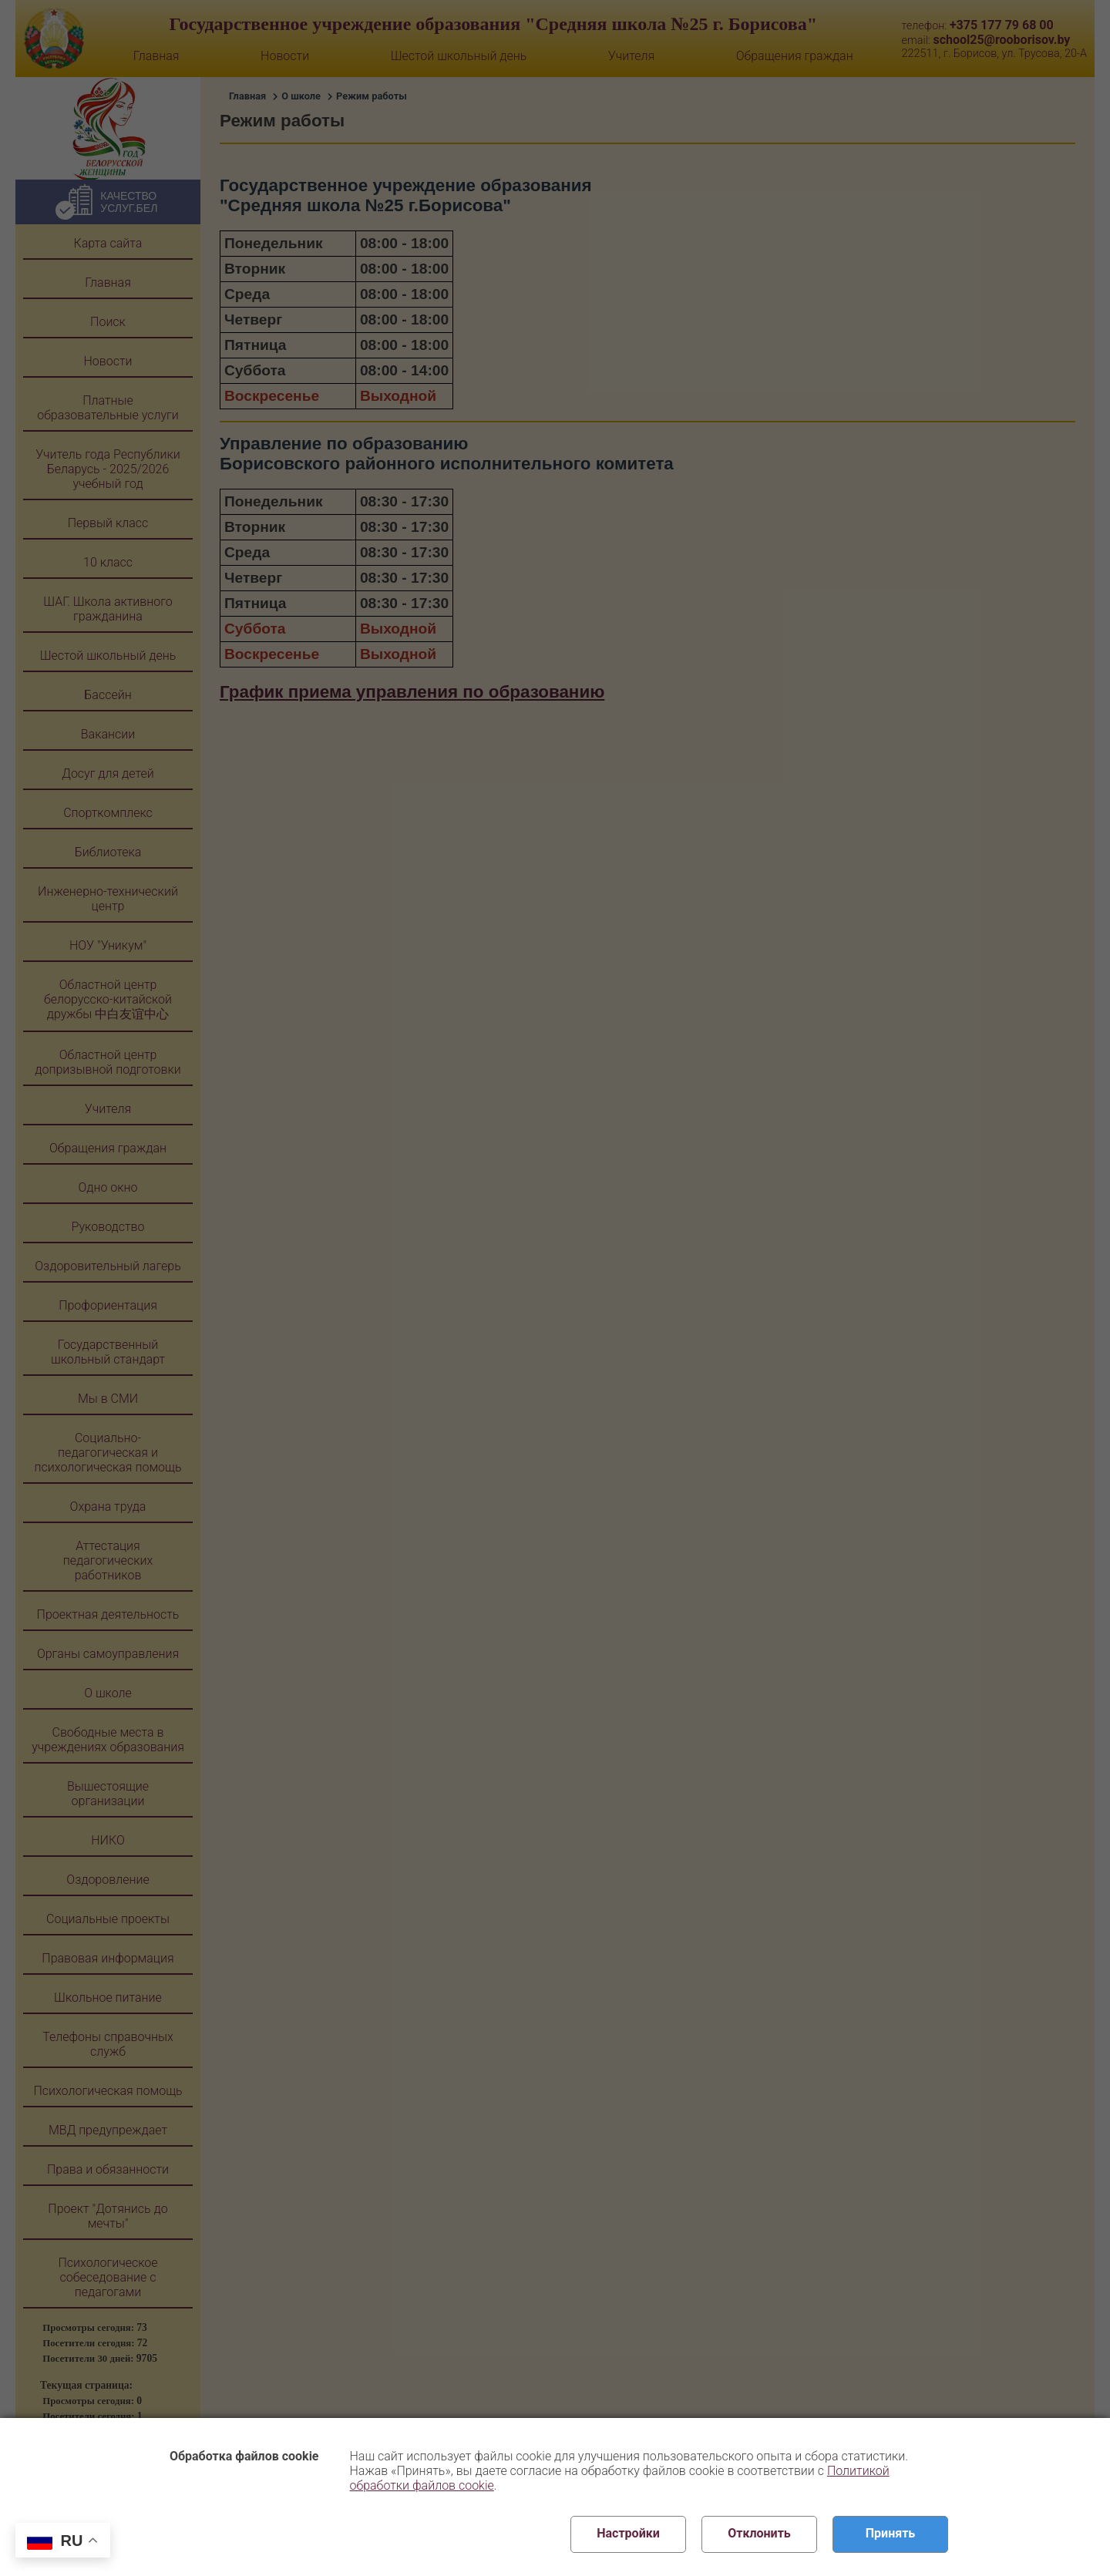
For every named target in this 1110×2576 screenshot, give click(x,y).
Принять (890, 2533)
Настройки (628, 2533)
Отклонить (759, 2533)
